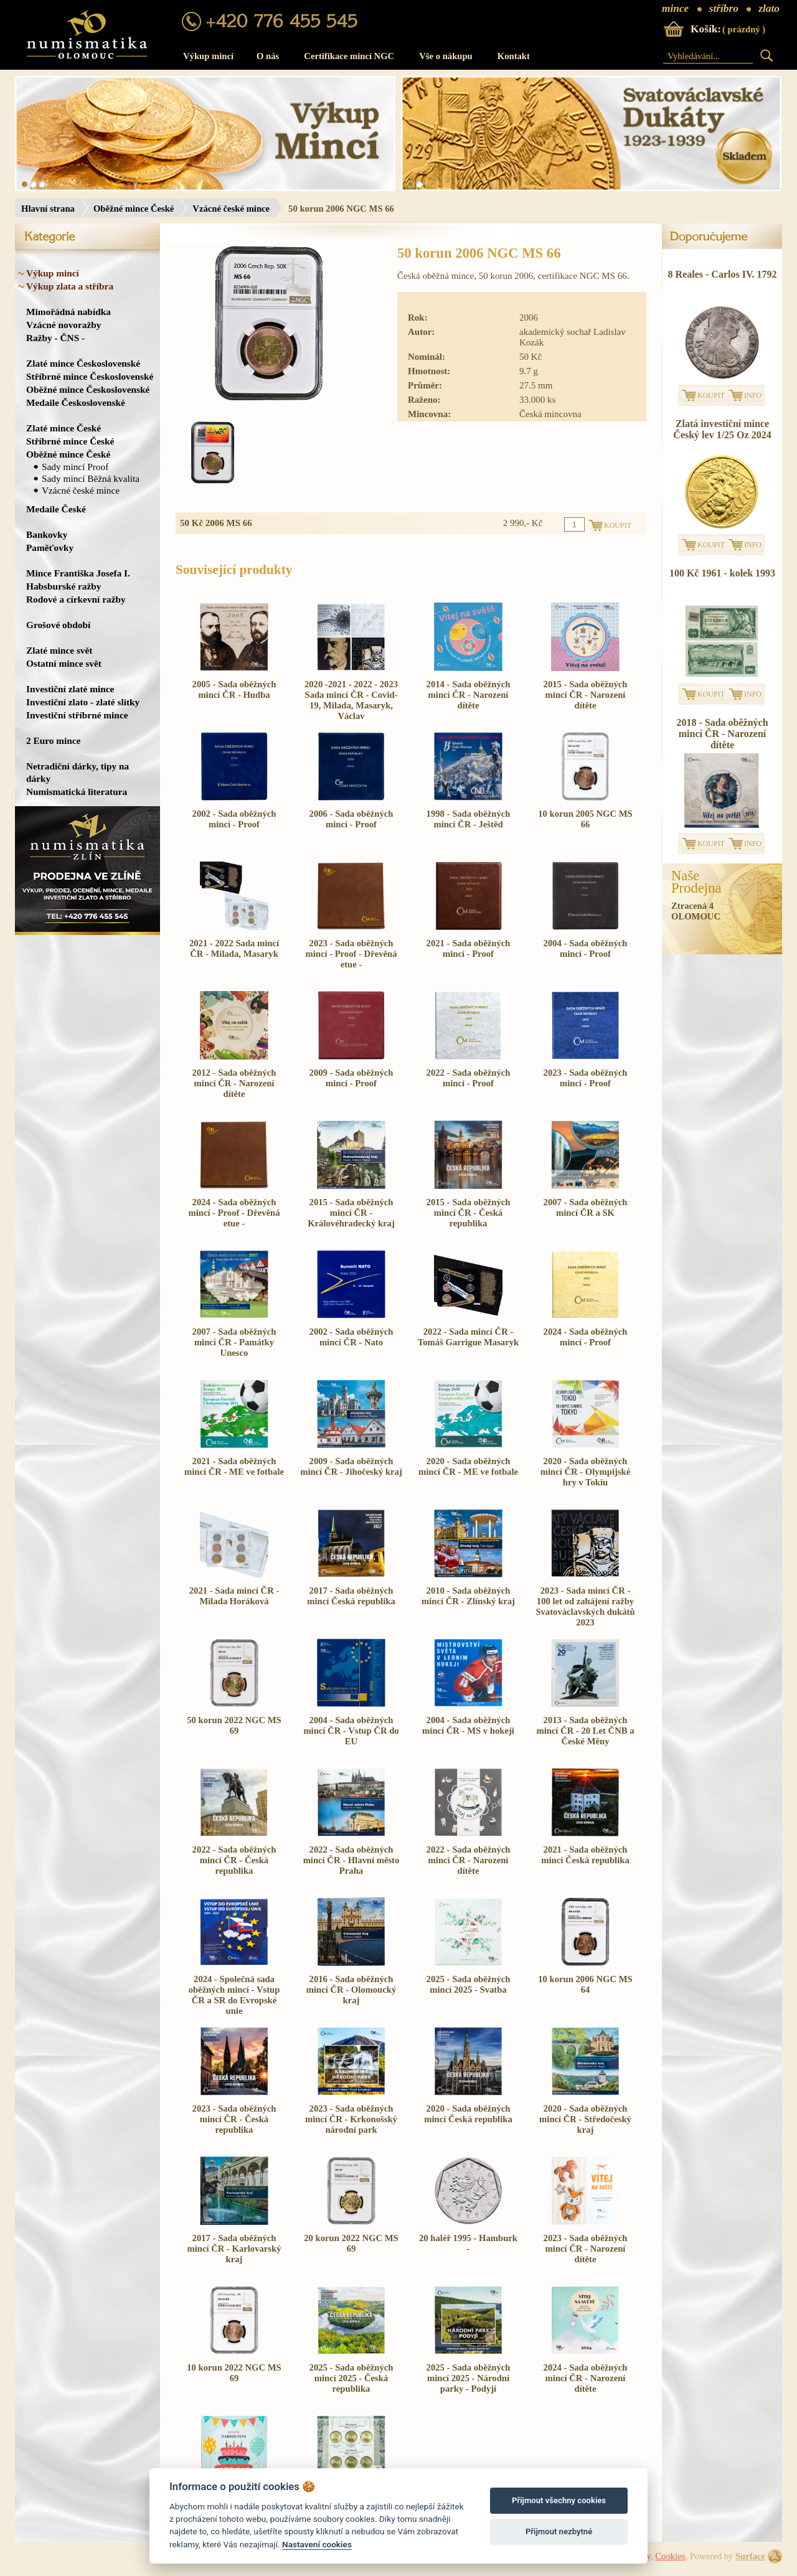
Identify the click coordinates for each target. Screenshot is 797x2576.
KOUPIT (711, 395)
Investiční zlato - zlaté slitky (82, 702)
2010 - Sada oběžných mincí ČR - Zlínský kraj (468, 1596)
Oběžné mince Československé (87, 389)
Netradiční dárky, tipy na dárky (77, 772)
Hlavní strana (48, 209)
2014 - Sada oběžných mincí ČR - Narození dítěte (469, 694)
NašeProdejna (696, 882)
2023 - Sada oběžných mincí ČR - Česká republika (234, 2119)
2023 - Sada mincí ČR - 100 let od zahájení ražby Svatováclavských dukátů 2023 (584, 1606)
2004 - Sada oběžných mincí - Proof (586, 948)
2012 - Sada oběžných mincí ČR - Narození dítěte (234, 1083)
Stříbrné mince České (70, 441)
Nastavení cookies (317, 2544)
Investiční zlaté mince (70, 689)
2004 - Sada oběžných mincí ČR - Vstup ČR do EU (350, 1730)
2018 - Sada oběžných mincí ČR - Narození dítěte (722, 733)
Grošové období (58, 624)
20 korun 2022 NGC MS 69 (351, 2243)
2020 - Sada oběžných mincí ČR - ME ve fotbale (468, 1466)
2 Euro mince (53, 740)
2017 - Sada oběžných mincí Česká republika (351, 1596)
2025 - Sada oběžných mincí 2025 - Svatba (469, 1984)
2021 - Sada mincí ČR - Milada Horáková (234, 1596)
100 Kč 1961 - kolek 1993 (722, 573)
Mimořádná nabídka (68, 311)
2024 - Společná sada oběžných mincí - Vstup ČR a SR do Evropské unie (234, 1995)
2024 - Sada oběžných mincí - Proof (586, 1337)
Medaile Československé (75, 402)
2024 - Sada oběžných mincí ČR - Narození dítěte (586, 2378)
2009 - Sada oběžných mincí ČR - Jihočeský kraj (351, 1466)
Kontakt (514, 56)
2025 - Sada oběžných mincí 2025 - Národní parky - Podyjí (469, 2378)
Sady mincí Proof (75, 466)
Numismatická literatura (76, 791)
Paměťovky (49, 547)
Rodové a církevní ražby (76, 599)
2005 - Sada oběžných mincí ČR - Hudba (234, 689)
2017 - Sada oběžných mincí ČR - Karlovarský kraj (234, 2248)
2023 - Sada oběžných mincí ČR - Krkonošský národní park (351, 2119)
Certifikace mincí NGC (349, 56)
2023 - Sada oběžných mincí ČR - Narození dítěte (586, 2248)
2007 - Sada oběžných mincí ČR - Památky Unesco (234, 1342)
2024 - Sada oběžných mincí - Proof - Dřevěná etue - (234, 1212)
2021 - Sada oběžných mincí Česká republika (585, 1855)
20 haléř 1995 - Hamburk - (468, 2243)
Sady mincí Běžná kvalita (90, 478)
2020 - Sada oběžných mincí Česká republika (468, 2114)
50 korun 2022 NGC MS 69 (234, 1725)
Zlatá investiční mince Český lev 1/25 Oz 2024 (722, 429)
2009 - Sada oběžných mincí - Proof (351, 1078)
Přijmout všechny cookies (559, 2500)
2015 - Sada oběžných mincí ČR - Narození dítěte (586, 694)
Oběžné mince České (133, 209)
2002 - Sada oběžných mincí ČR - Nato (351, 1337)
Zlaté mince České (63, 428)
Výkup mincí (208, 56)
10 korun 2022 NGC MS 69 (234, 2372)
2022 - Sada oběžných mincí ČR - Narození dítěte (469, 1860)
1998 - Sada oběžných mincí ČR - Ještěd (469, 819)
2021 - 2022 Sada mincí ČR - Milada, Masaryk (234, 948)
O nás (268, 56)
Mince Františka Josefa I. (78, 573)
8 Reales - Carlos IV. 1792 (722, 274)
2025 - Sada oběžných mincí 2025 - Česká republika (351, 2378)
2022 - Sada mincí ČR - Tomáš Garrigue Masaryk (468, 1337)
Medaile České (56, 509)
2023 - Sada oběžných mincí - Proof (586, 1078)
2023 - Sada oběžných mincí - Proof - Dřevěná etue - (351, 953)
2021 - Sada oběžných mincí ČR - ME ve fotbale (234, 1466)
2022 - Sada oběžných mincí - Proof (469, 1078)
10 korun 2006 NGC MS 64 (585, 1984)
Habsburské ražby (63, 586)
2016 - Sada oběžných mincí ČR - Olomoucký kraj (351, 1989)
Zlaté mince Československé (83, 363)
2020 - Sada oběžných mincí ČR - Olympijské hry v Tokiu (585, 1471)
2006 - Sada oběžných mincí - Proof (351, 819)
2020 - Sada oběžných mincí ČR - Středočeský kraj (585, 2119)
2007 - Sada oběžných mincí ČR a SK (586, 1207)
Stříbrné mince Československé (89, 376)
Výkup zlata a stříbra (69, 286)
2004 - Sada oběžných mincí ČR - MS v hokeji (468, 1725)
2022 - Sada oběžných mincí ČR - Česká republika (234, 1860)
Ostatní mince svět (63, 663)
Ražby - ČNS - (55, 337)
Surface (750, 2556)
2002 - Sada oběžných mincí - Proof (234, 819)
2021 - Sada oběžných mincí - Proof (469, 948)
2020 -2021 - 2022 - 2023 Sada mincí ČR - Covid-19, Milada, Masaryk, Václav (351, 700)
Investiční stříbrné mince (77, 715)
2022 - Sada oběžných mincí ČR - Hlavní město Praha (351, 1860)
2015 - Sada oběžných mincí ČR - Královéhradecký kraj (351, 1212)
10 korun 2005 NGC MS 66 (585, 819)
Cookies (670, 2556)
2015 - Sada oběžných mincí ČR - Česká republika (469, 1212)
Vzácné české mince (231, 209)
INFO (753, 395)
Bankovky (46, 534)
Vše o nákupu (446, 56)
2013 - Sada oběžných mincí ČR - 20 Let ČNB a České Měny (585, 1730)
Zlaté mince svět (59, 650)
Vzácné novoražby (63, 324)
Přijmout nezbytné (559, 2531)
